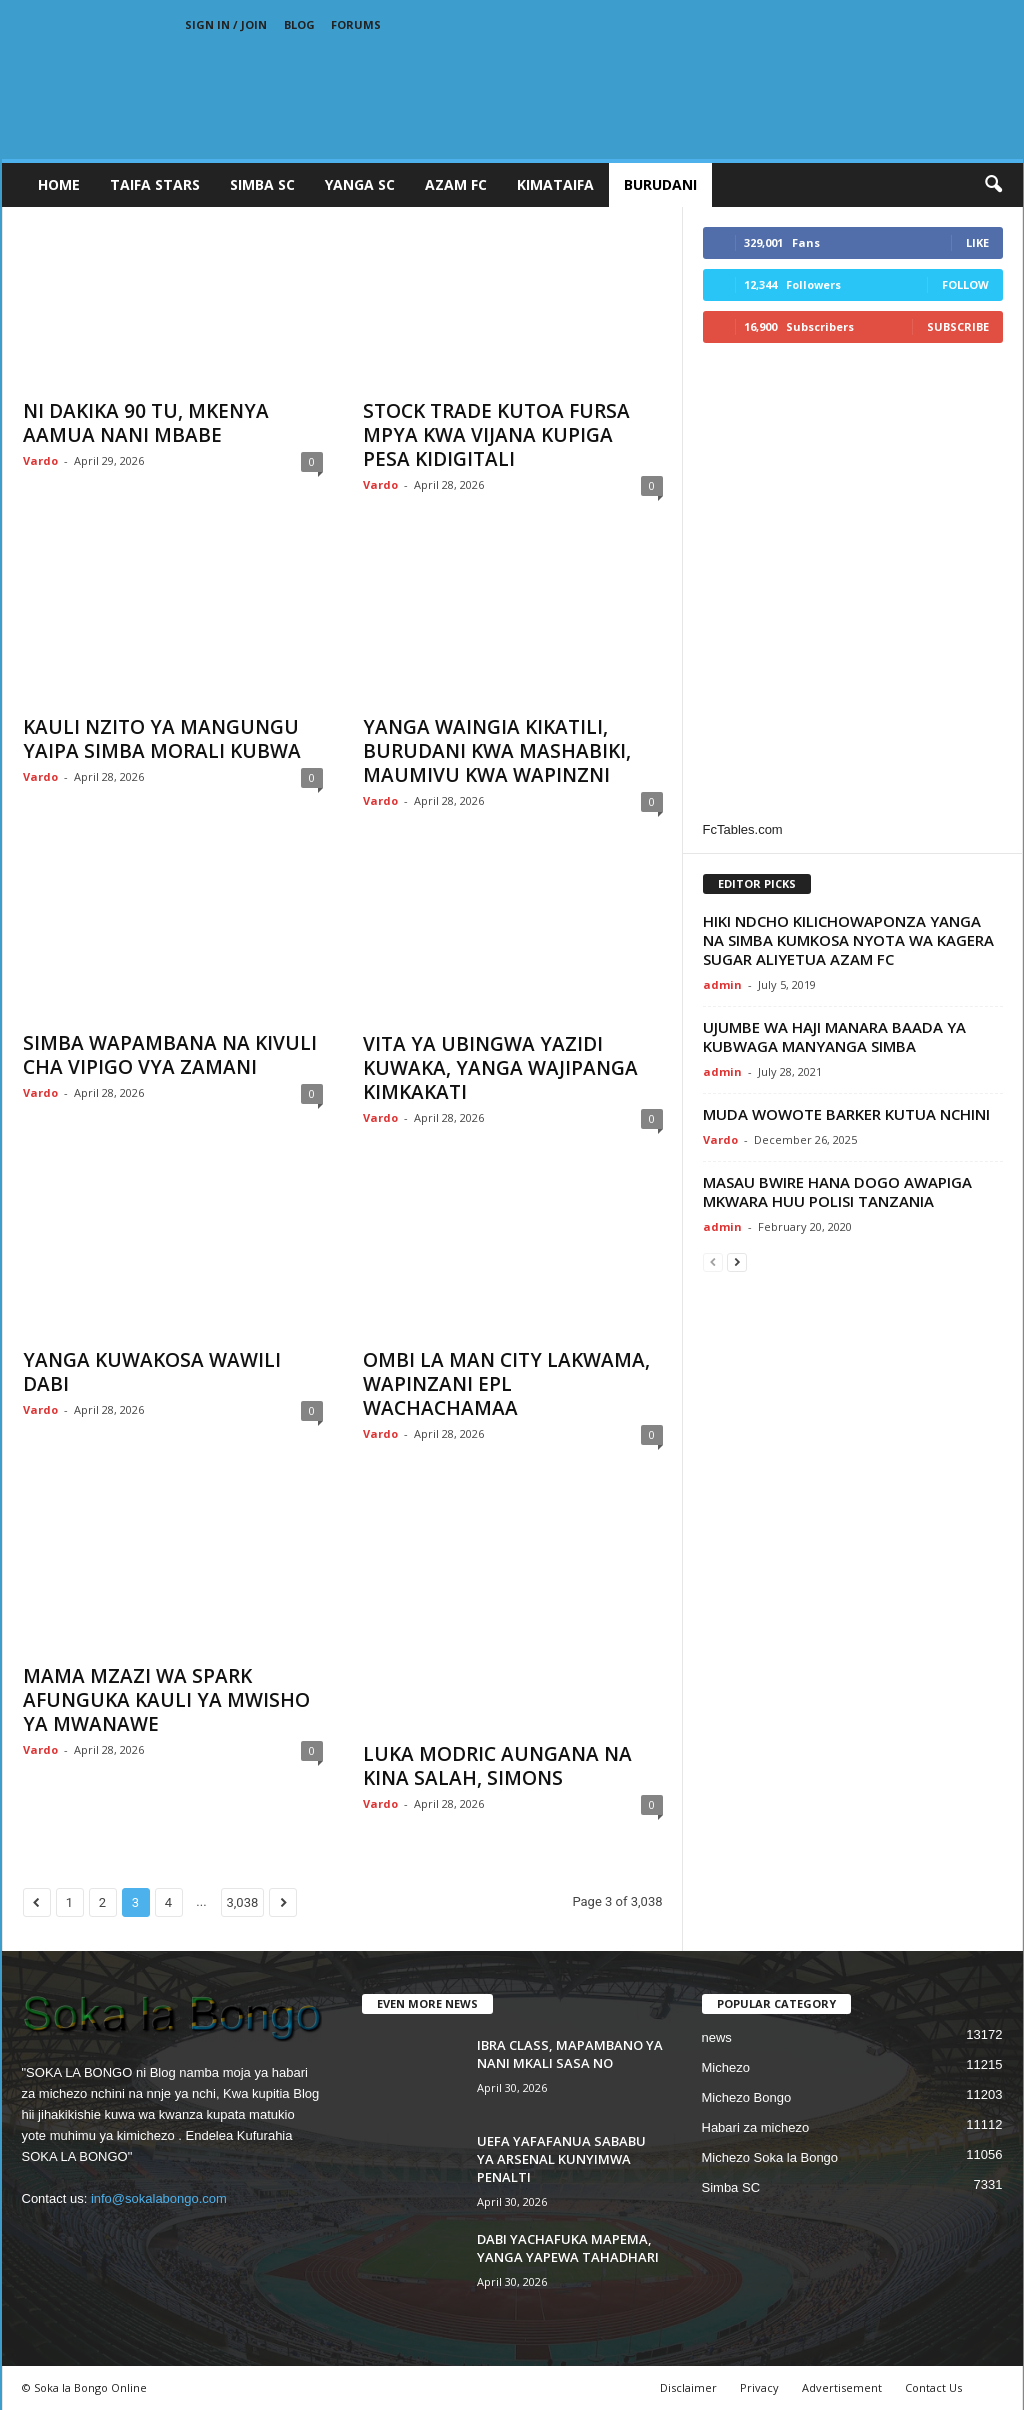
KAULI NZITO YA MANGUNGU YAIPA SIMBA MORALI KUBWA (162, 739)
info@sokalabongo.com (159, 2198)
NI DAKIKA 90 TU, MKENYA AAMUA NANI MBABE (146, 423)
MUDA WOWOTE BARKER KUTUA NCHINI (846, 1114)
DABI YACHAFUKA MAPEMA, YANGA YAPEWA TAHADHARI (568, 2248)
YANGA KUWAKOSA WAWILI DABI (152, 1372)
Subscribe (958, 326)
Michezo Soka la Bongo (770, 2157)
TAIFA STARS (155, 184)
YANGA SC (360, 184)
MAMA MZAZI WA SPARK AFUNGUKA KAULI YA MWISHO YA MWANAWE (166, 1700)
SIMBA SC (262, 184)
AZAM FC (456, 184)
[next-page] (737, 1261)
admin (722, 984)
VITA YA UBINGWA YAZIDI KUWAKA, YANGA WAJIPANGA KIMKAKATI (500, 1068)
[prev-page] (713, 1261)
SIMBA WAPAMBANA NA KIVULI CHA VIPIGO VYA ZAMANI (170, 1055)
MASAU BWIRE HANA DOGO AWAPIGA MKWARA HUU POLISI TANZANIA (837, 1191)
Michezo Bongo (747, 2097)
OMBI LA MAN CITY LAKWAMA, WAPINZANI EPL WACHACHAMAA (506, 1384)
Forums (356, 24)
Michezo (726, 2067)
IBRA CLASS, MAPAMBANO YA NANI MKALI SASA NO (570, 2054)
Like (977, 242)
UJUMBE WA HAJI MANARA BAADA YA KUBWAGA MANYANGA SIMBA (834, 1036)
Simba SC (731, 2187)
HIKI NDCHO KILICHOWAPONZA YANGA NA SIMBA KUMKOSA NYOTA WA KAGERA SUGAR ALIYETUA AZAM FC (848, 940)
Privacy (759, 2387)
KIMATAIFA (555, 184)
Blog (299, 24)
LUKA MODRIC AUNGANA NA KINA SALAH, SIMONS (497, 1766)
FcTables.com (743, 829)
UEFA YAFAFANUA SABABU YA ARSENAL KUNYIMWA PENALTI (561, 2159)
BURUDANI (660, 184)
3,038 (243, 1902)
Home (59, 184)
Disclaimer (688, 2387)
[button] (993, 185)
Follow (965, 284)
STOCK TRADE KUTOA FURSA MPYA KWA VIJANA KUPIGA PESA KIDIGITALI (496, 435)
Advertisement (842, 2387)
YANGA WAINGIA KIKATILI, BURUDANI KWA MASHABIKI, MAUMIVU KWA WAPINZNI (497, 751)
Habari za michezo (756, 2127)
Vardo (40, 460)
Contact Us (933, 2387)
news (717, 2037)
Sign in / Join (226, 24)
